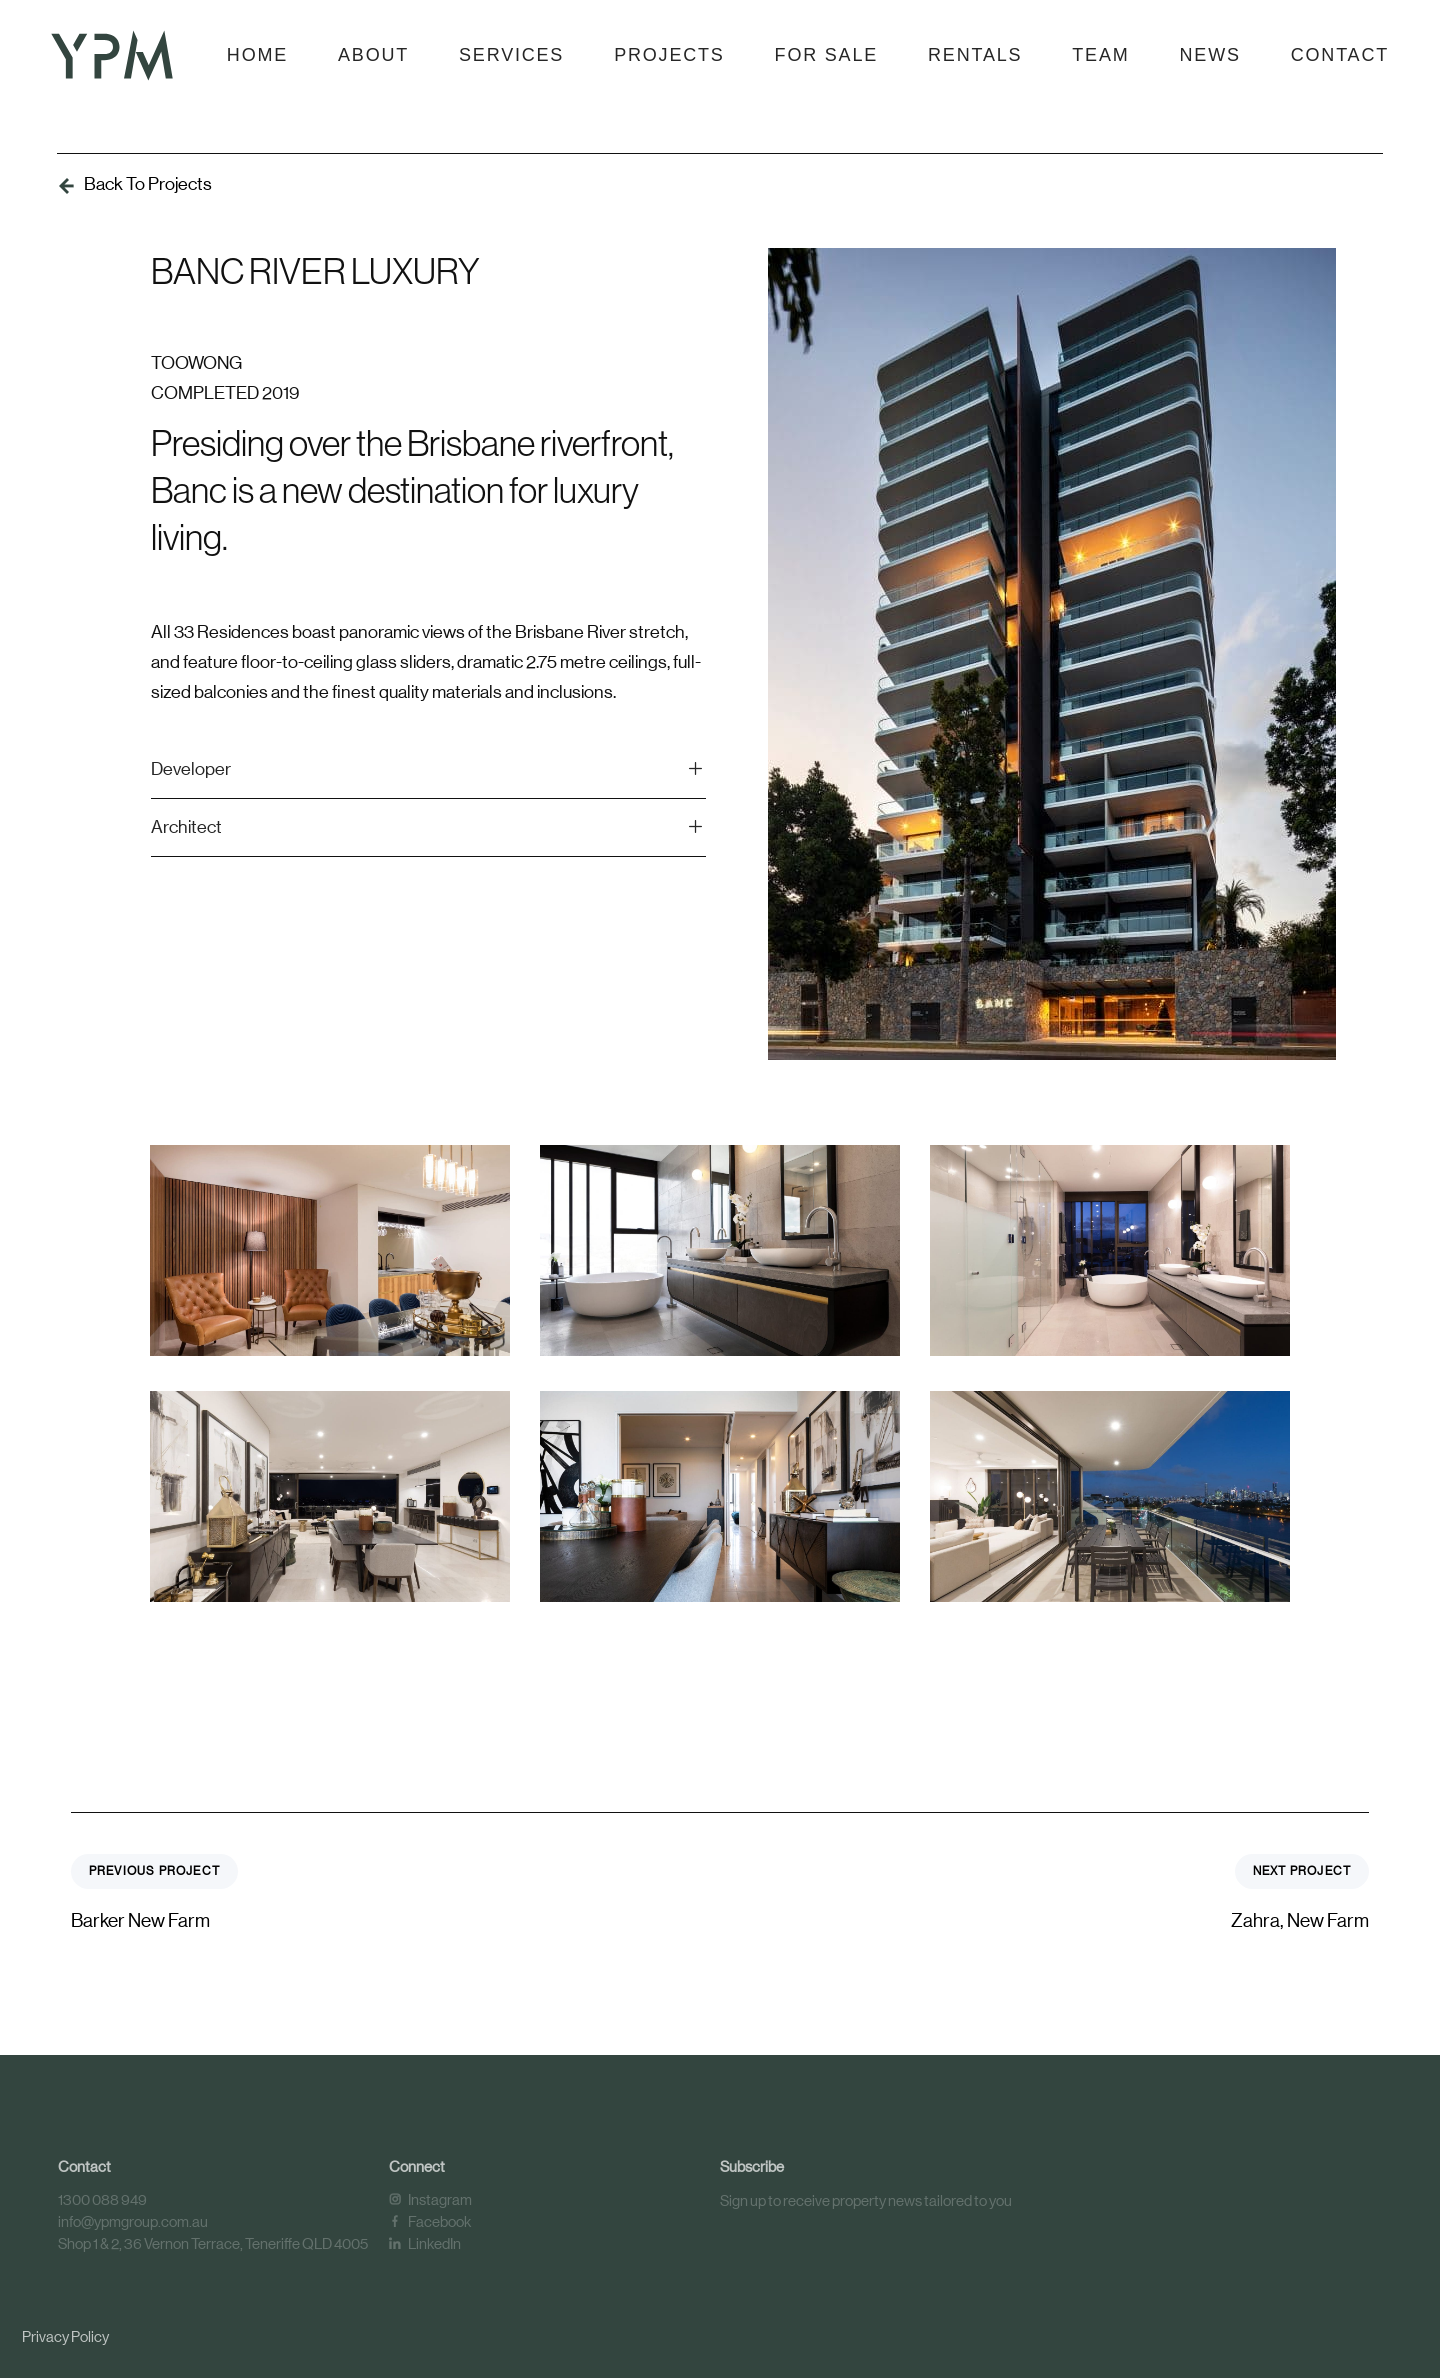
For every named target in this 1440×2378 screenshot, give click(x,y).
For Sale (826, 55)
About (373, 55)
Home (257, 55)
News (1210, 55)
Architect (428, 828)
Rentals (975, 55)
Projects (669, 55)
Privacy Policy (65, 2336)
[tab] (428, 771)
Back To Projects (148, 184)
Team (1100, 55)
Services (511, 55)
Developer (428, 770)
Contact (1340, 55)
